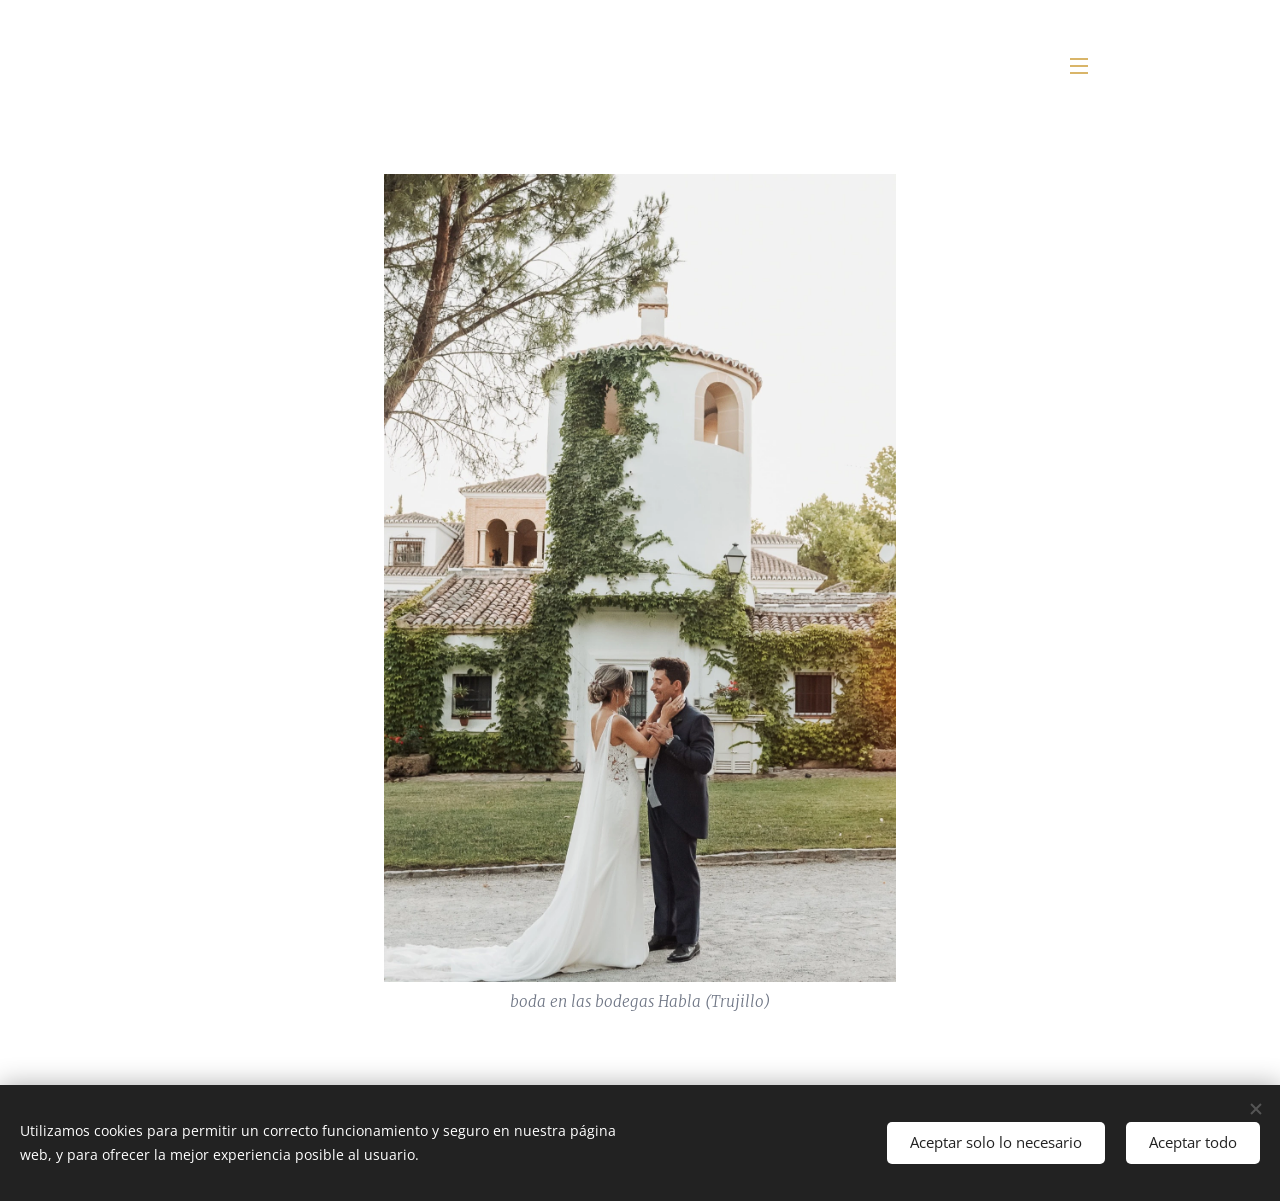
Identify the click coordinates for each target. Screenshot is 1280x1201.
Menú (1079, 66)
